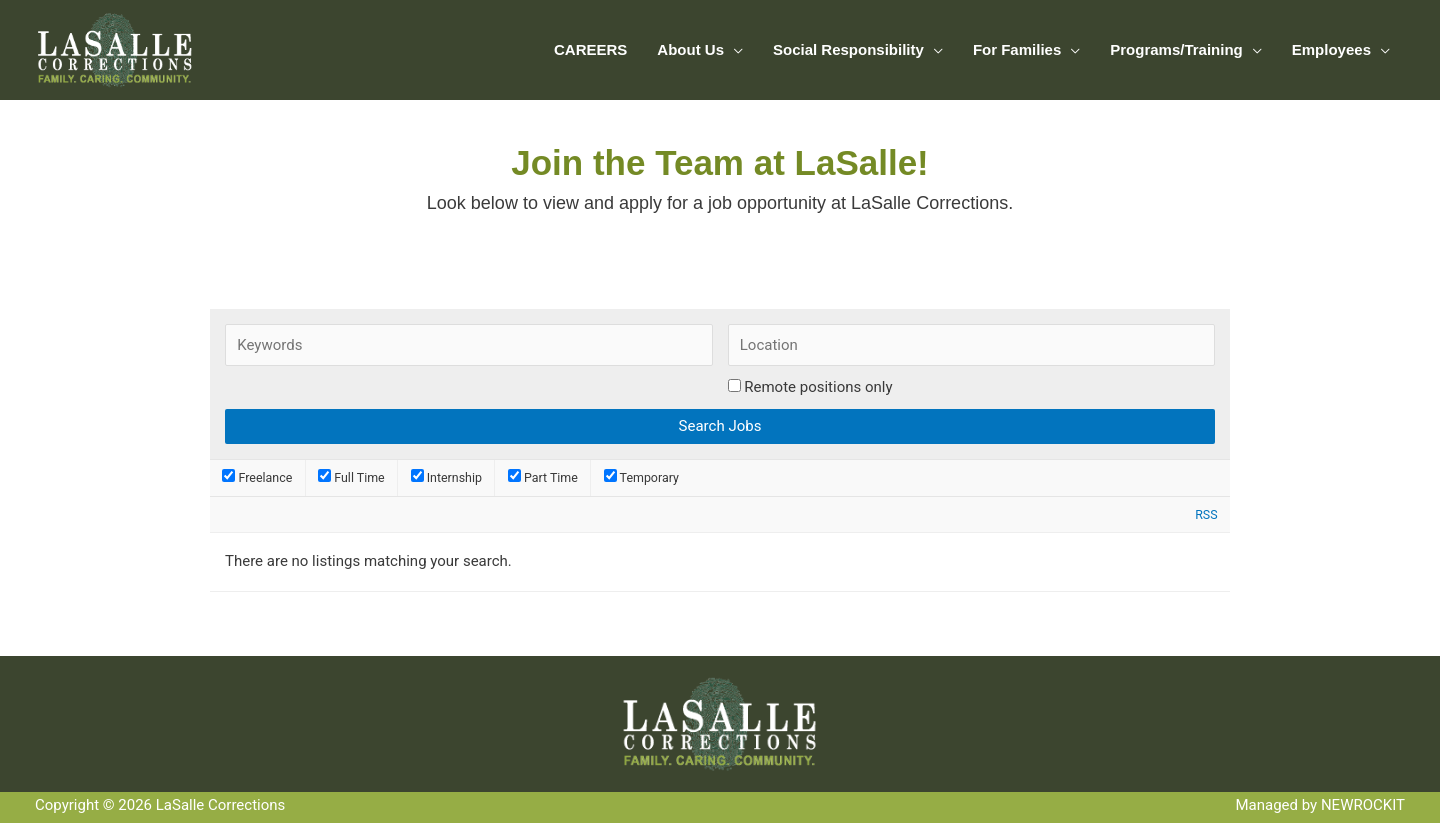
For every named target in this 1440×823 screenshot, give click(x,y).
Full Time (351, 477)
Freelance (257, 477)
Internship (446, 477)
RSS (1206, 514)
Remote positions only (818, 387)
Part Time (543, 477)
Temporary (641, 477)
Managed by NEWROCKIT (1320, 805)
